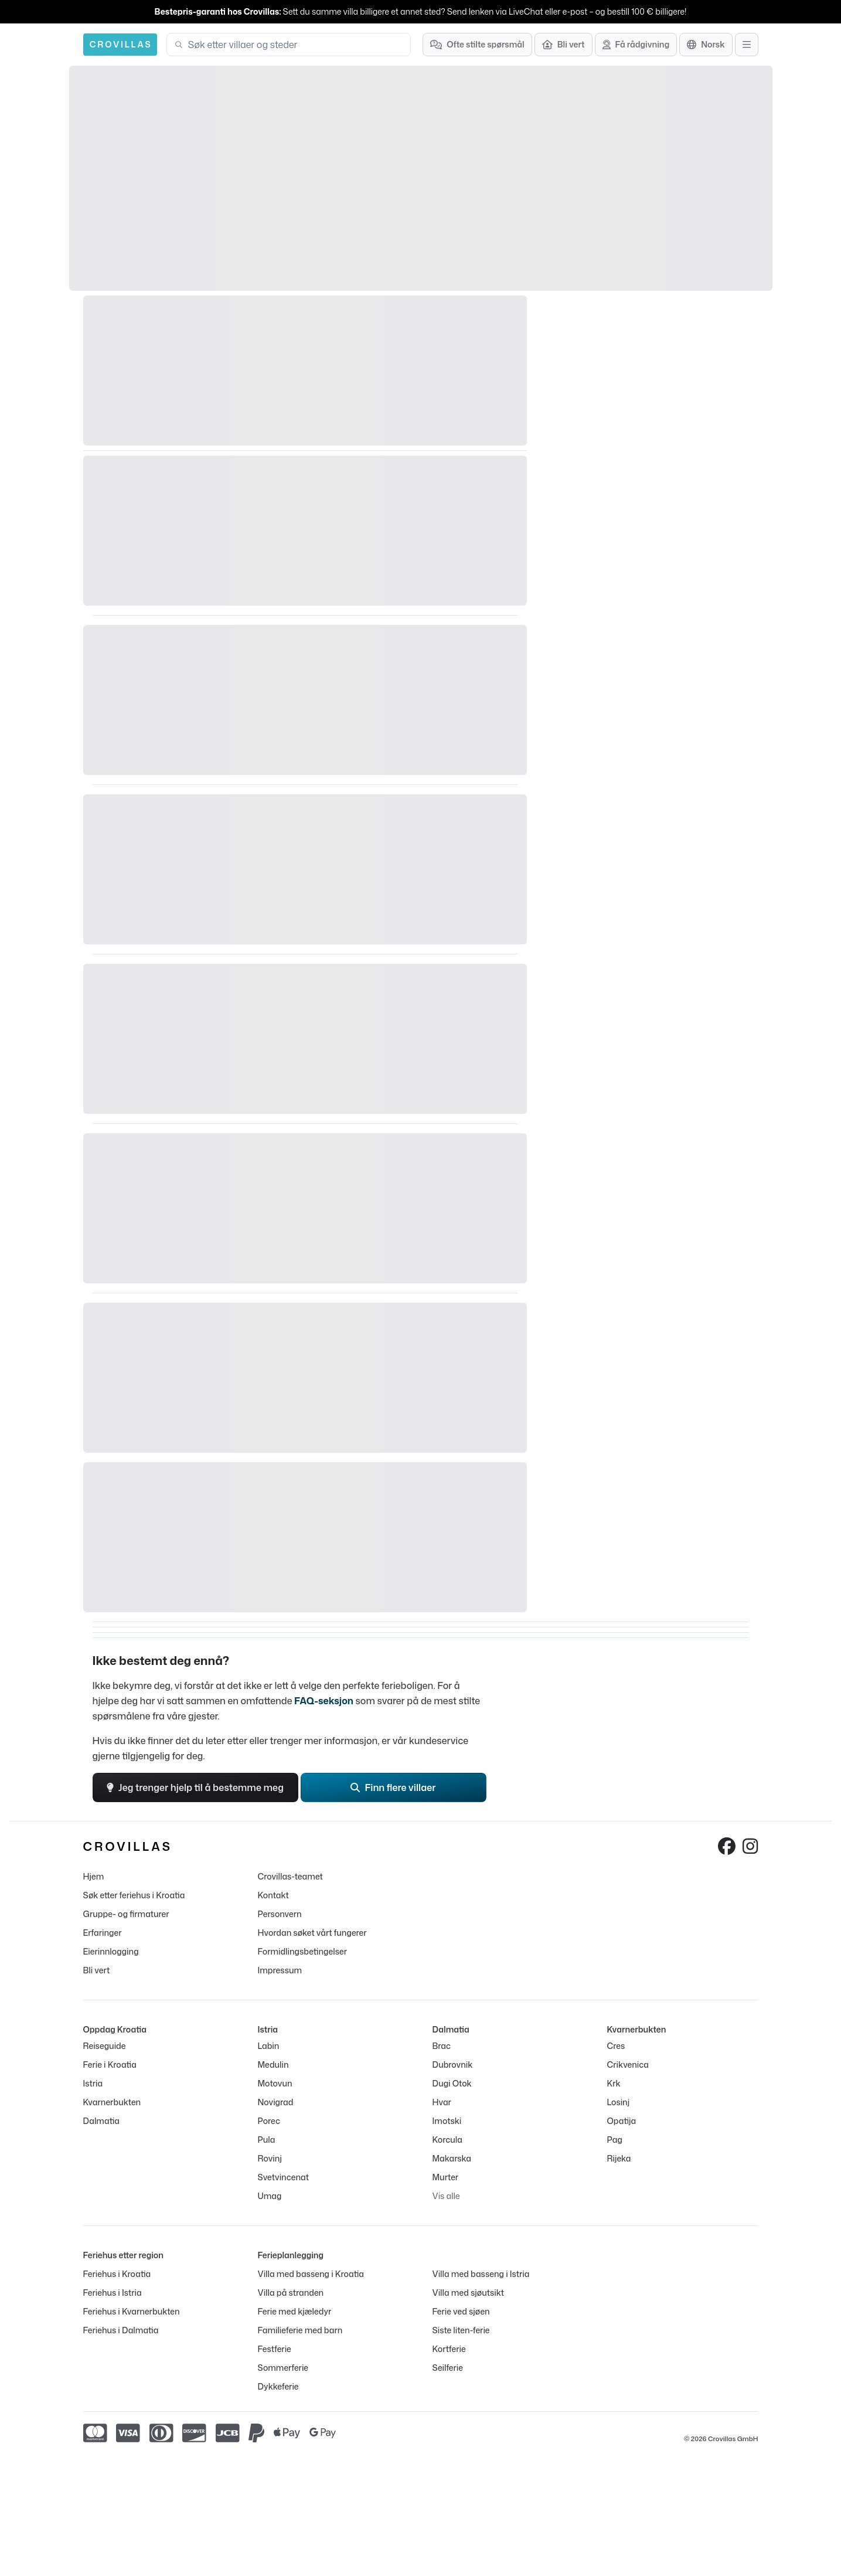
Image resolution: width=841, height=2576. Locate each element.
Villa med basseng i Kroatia (311, 2273)
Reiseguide (104, 2045)
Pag (614, 2139)
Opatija (621, 2120)
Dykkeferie (278, 2386)
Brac (442, 2045)
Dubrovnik (453, 2064)
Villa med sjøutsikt (469, 2292)
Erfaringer (102, 1932)
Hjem (93, 1876)
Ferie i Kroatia (110, 2064)
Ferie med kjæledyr (295, 2311)
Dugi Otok (452, 2083)
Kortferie (449, 2348)
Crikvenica (628, 2064)
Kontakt (273, 1895)
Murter (446, 2177)
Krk (614, 2083)
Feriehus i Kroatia (117, 2273)
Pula (266, 2139)
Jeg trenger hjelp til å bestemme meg (195, 1787)
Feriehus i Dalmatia (121, 2330)
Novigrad (276, 2102)
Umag (270, 2195)
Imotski (447, 2120)
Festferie (274, 2348)
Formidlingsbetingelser (302, 1951)
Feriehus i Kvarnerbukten (131, 2311)
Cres (616, 2045)
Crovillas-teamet (290, 1876)
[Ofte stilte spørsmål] (477, 44)
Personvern (280, 1913)
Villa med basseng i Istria (481, 2273)
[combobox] (295, 44)
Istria (93, 2083)
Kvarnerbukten (112, 2102)
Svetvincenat (283, 2177)
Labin (269, 2045)
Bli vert (96, 1970)
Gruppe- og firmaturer (126, 1913)
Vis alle (446, 2195)
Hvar (442, 2102)
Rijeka (619, 2158)
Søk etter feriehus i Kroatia (134, 1895)
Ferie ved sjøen (461, 2311)
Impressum (280, 1970)
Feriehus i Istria (112, 2292)
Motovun (275, 2083)
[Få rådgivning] (636, 44)
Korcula (447, 2139)
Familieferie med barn (300, 2330)
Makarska (452, 2158)
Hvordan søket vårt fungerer (312, 1932)
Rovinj (270, 2158)
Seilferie (448, 2367)
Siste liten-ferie (461, 2330)
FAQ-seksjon (323, 1700)
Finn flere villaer (392, 1787)
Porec (269, 2120)
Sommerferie (283, 2367)
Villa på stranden (291, 2292)
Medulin (273, 2064)
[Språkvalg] (705, 44)
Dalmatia (101, 2120)
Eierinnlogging (111, 1951)
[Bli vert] (563, 44)
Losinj (618, 2102)
